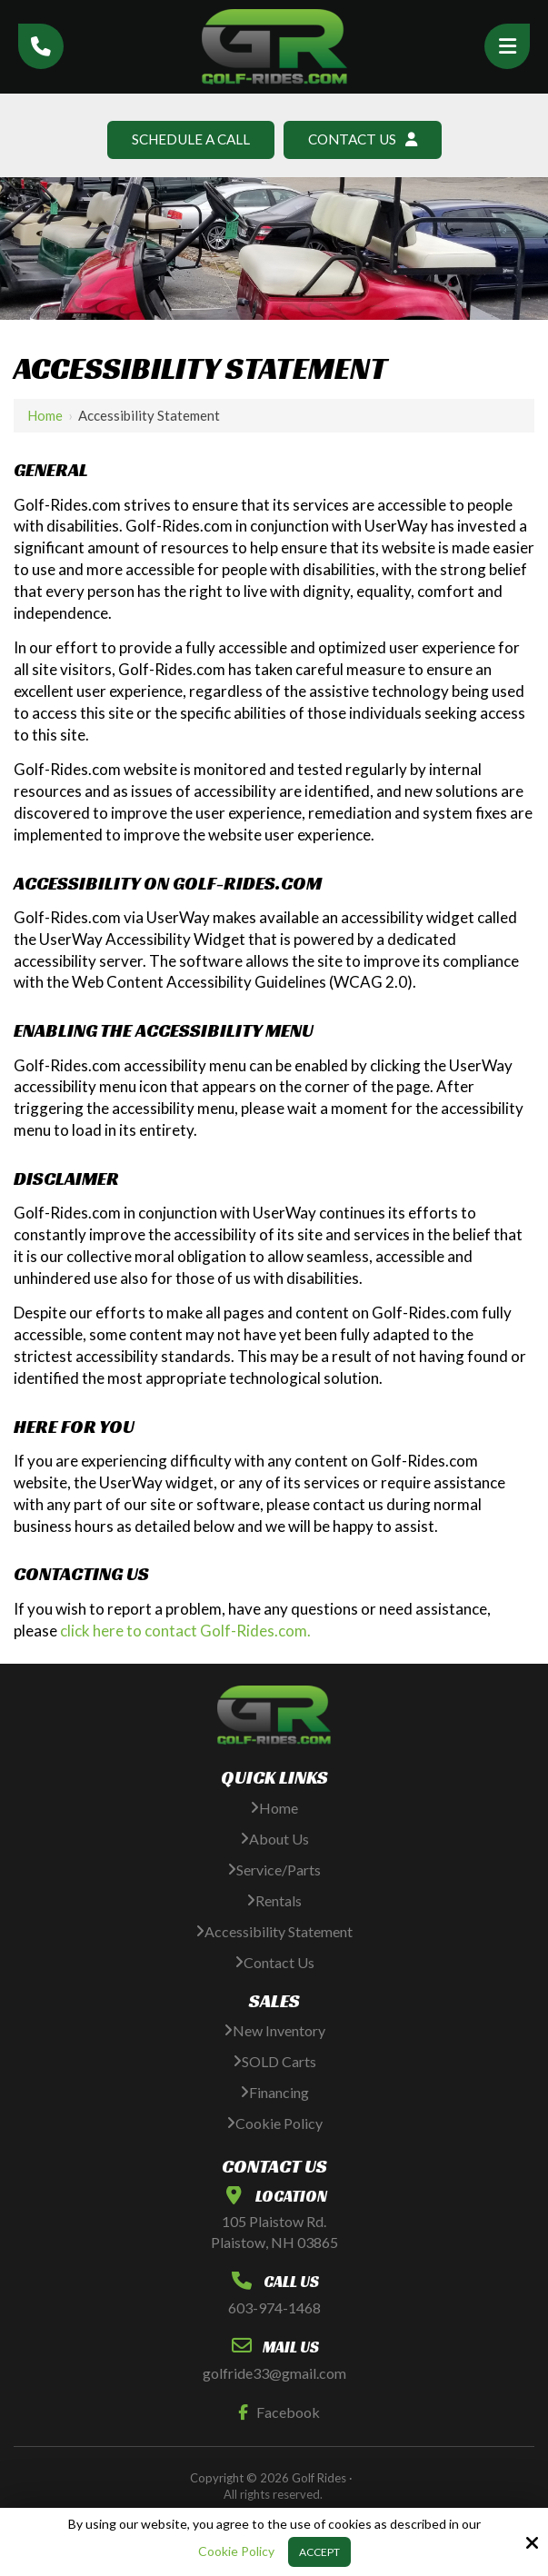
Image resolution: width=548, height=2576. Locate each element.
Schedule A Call (187, 139)
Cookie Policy (236, 2551)
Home (45, 416)
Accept (319, 2552)
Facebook (275, 2413)
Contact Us (365, 139)
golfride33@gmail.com (274, 2373)
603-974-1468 (274, 2308)
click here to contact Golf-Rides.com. (185, 1631)
